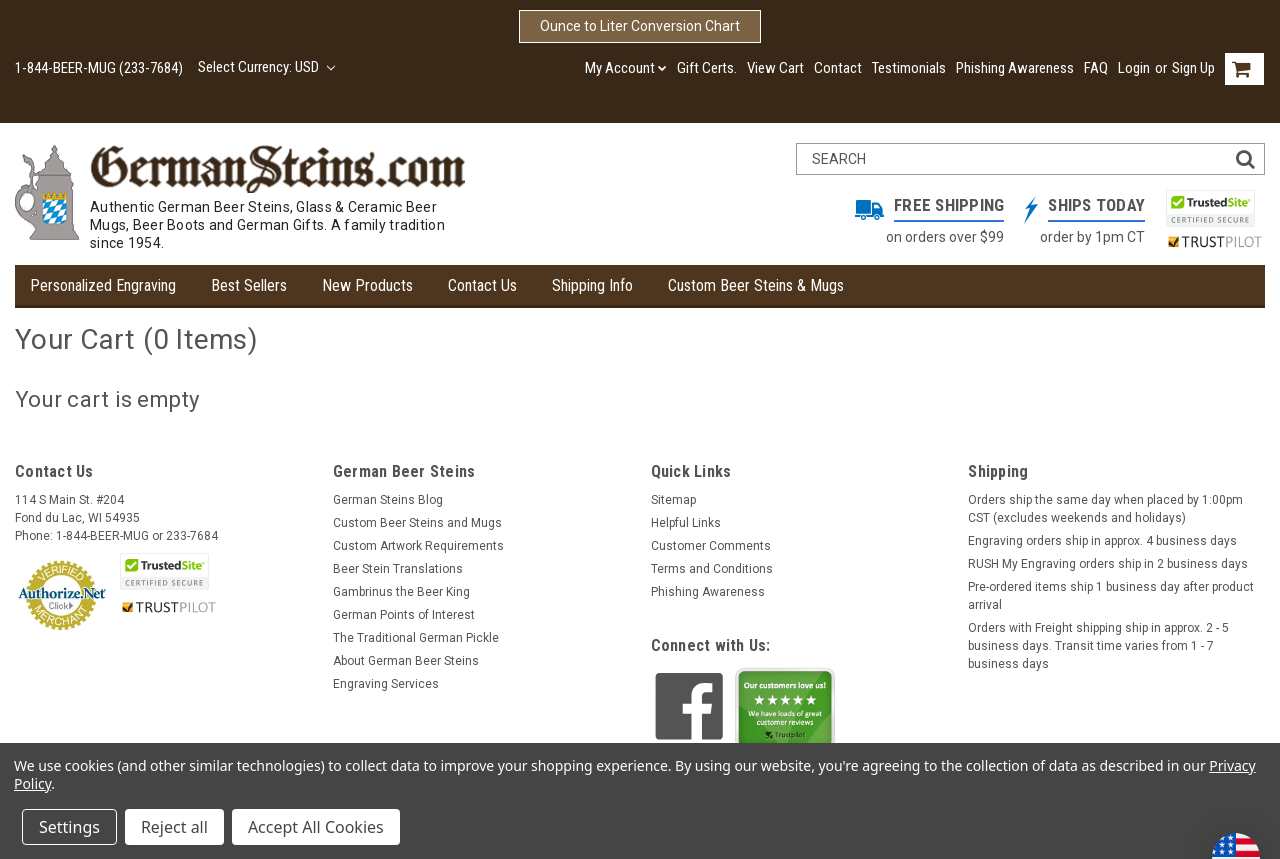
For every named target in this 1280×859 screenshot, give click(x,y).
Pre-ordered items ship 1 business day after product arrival (1111, 596)
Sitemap (673, 500)
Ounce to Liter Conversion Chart (640, 26)
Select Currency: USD (266, 67)
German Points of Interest (404, 615)
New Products (367, 285)
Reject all (174, 827)
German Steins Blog (388, 500)
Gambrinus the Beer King (401, 592)
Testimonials (909, 68)
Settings (69, 827)
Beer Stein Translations (398, 569)
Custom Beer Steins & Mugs (756, 285)
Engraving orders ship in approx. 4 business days (1102, 541)
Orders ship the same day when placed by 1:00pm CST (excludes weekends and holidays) (1105, 509)
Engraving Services (386, 684)
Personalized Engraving (103, 285)
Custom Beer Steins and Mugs (417, 523)
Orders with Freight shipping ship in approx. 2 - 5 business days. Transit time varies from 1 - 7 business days (1098, 646)
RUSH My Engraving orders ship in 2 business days (1108, 564)
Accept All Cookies (316, 827)
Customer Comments (711, 546)
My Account (626, 68)
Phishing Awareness (1015, 68)
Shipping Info (592, 285)
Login (1134, 68)
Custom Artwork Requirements (418, 546)
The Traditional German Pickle (416, 638)
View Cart (775, 68)
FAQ (1096, 68)
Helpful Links (686, 523)
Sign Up (1193, 68)
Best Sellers (249, 285)
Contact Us (482, 285)
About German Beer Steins (406, 661)
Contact (838, 68)
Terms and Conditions (712, 569)
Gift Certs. (707, 68)
